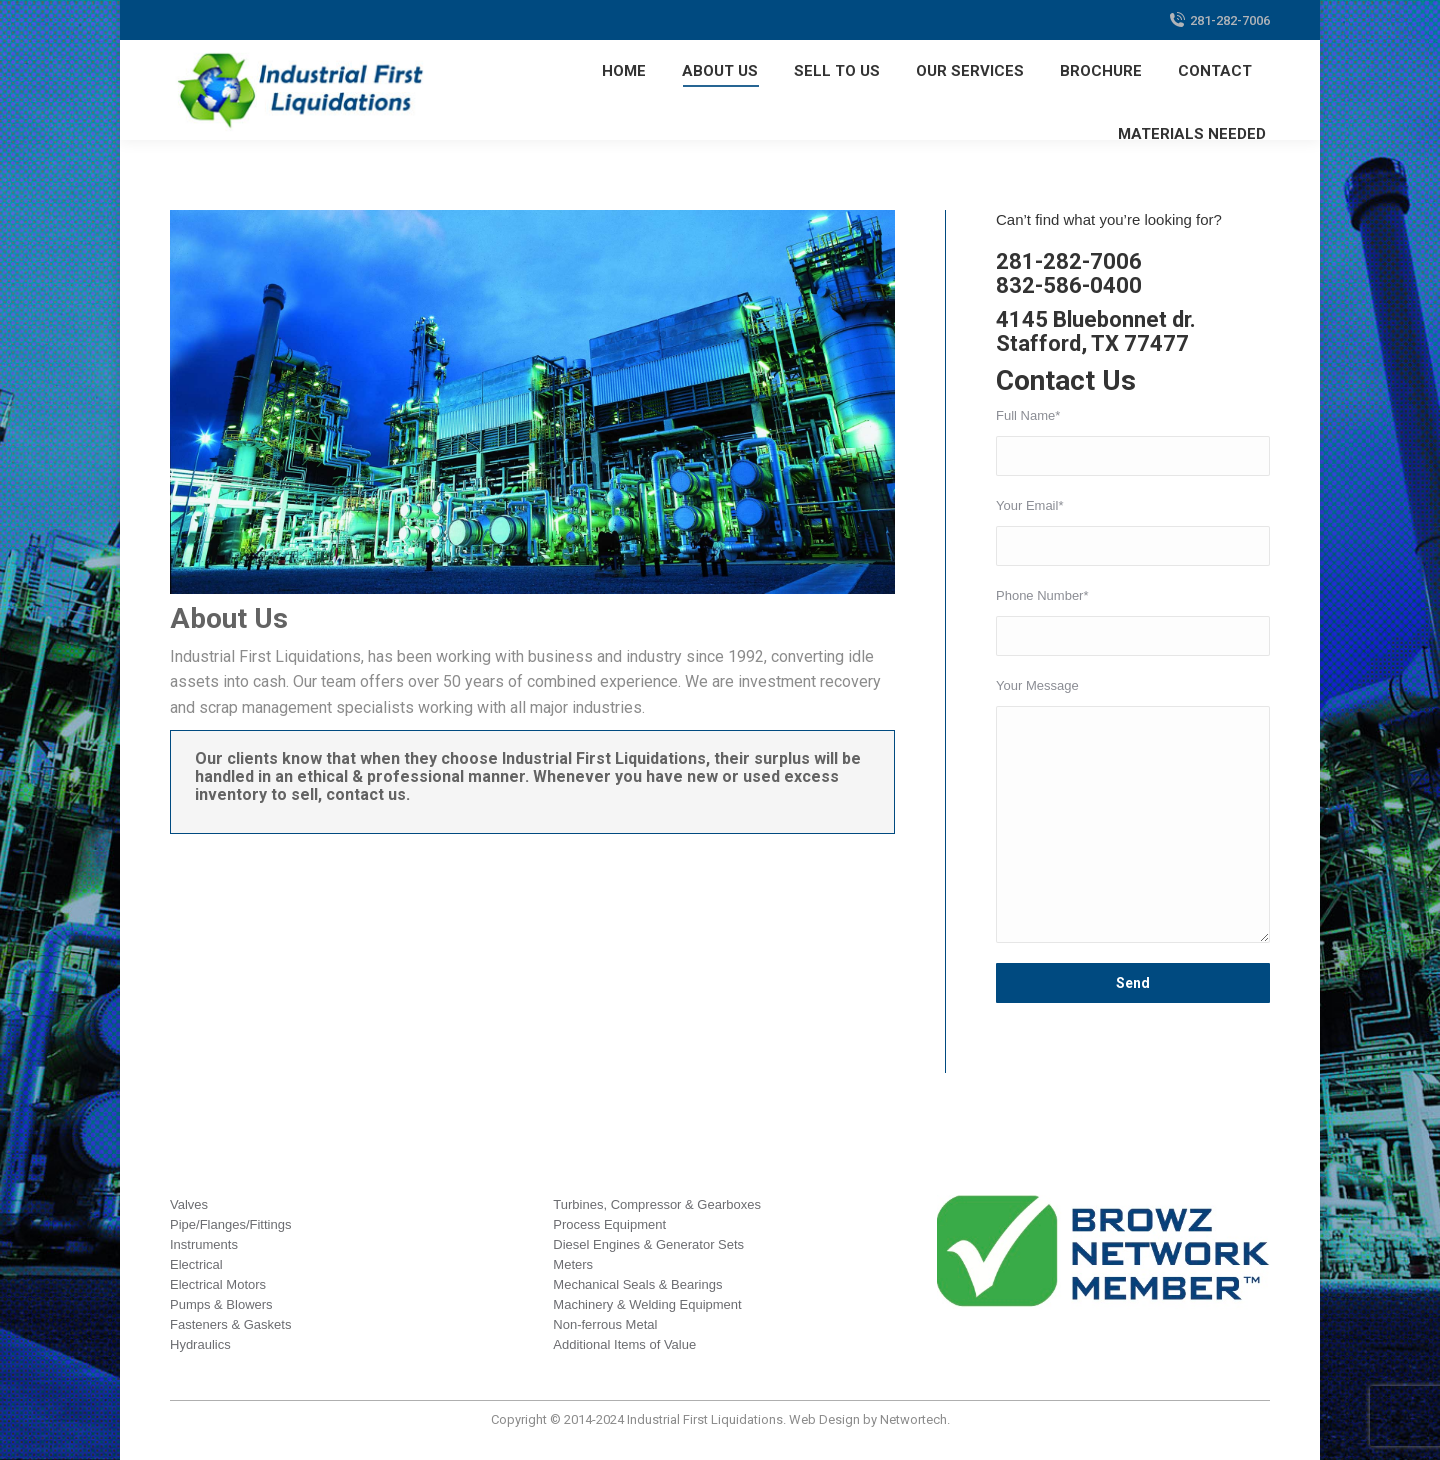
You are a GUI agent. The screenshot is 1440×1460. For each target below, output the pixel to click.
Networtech (913, 1419)
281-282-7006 (1219, 20)
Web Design (824, 1419)
